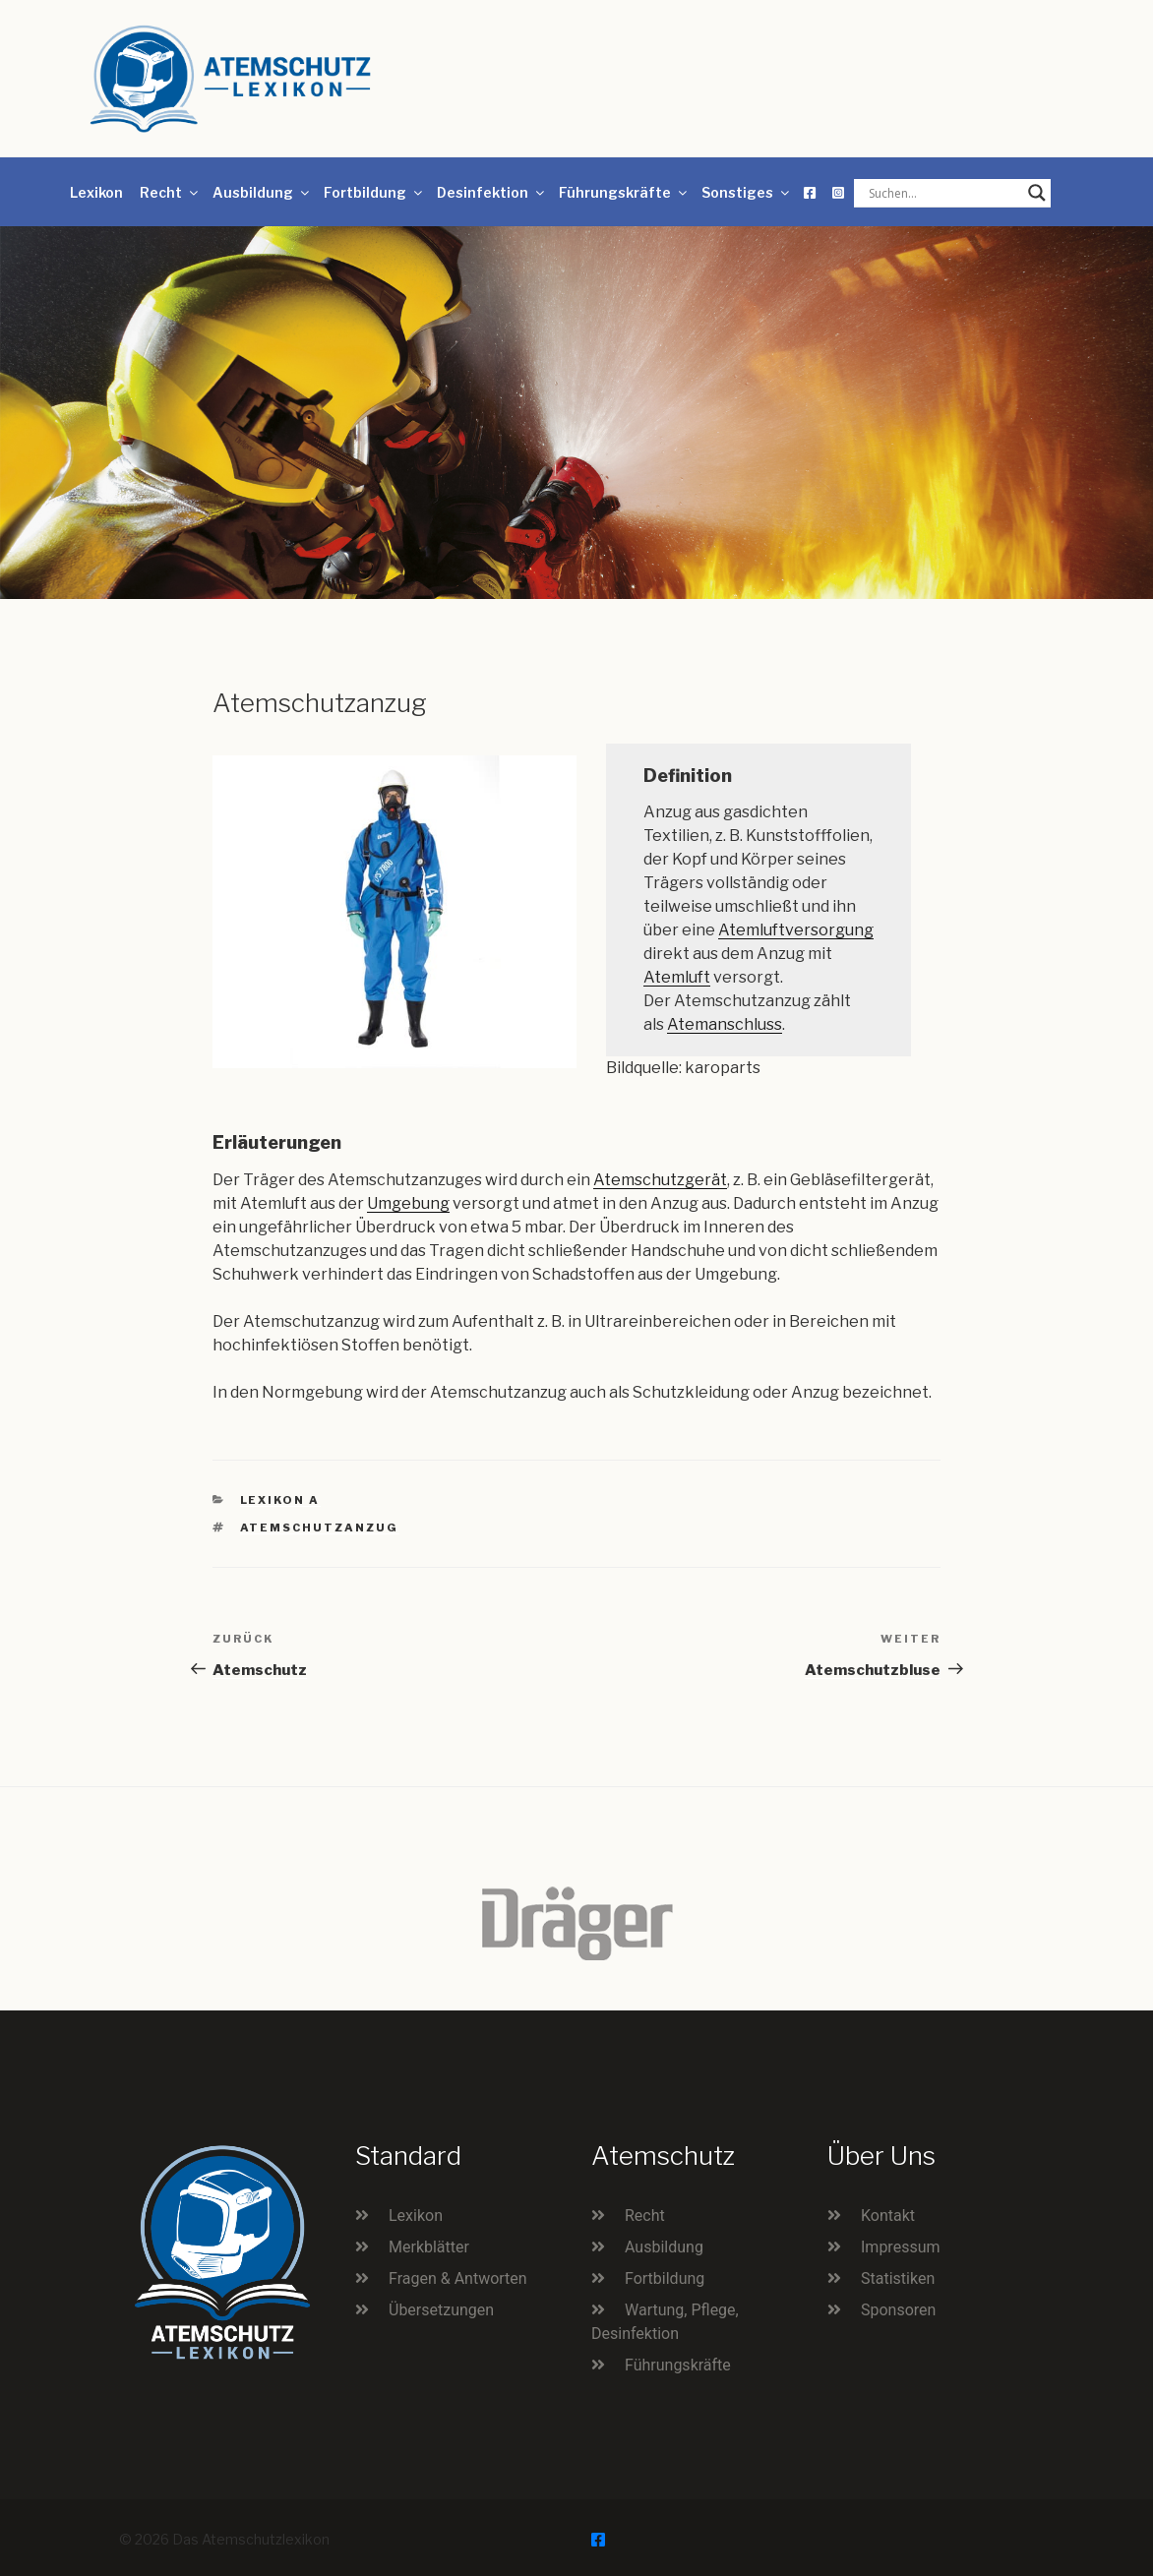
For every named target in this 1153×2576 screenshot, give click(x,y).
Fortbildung (374, 192)
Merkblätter (429, 2247)
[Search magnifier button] (1037, 193)
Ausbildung (262, 192)
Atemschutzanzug (319, 1527)
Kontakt (888, 2215)
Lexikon (96, 192)
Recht (170, 192)
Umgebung (408, 1203)
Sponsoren (898, 2310)
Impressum (901, 2247)
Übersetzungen (441, 2310)
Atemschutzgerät (660, 1179)
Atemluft (676, 977)
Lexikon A (280, 1500)
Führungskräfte (624, 192)
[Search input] (943, 193)
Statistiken (898, 2278)
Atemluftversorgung (796, 930)
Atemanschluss (724, 1024)
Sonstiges (746, 192)
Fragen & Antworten (458, 2278)
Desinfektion (492, 192)
